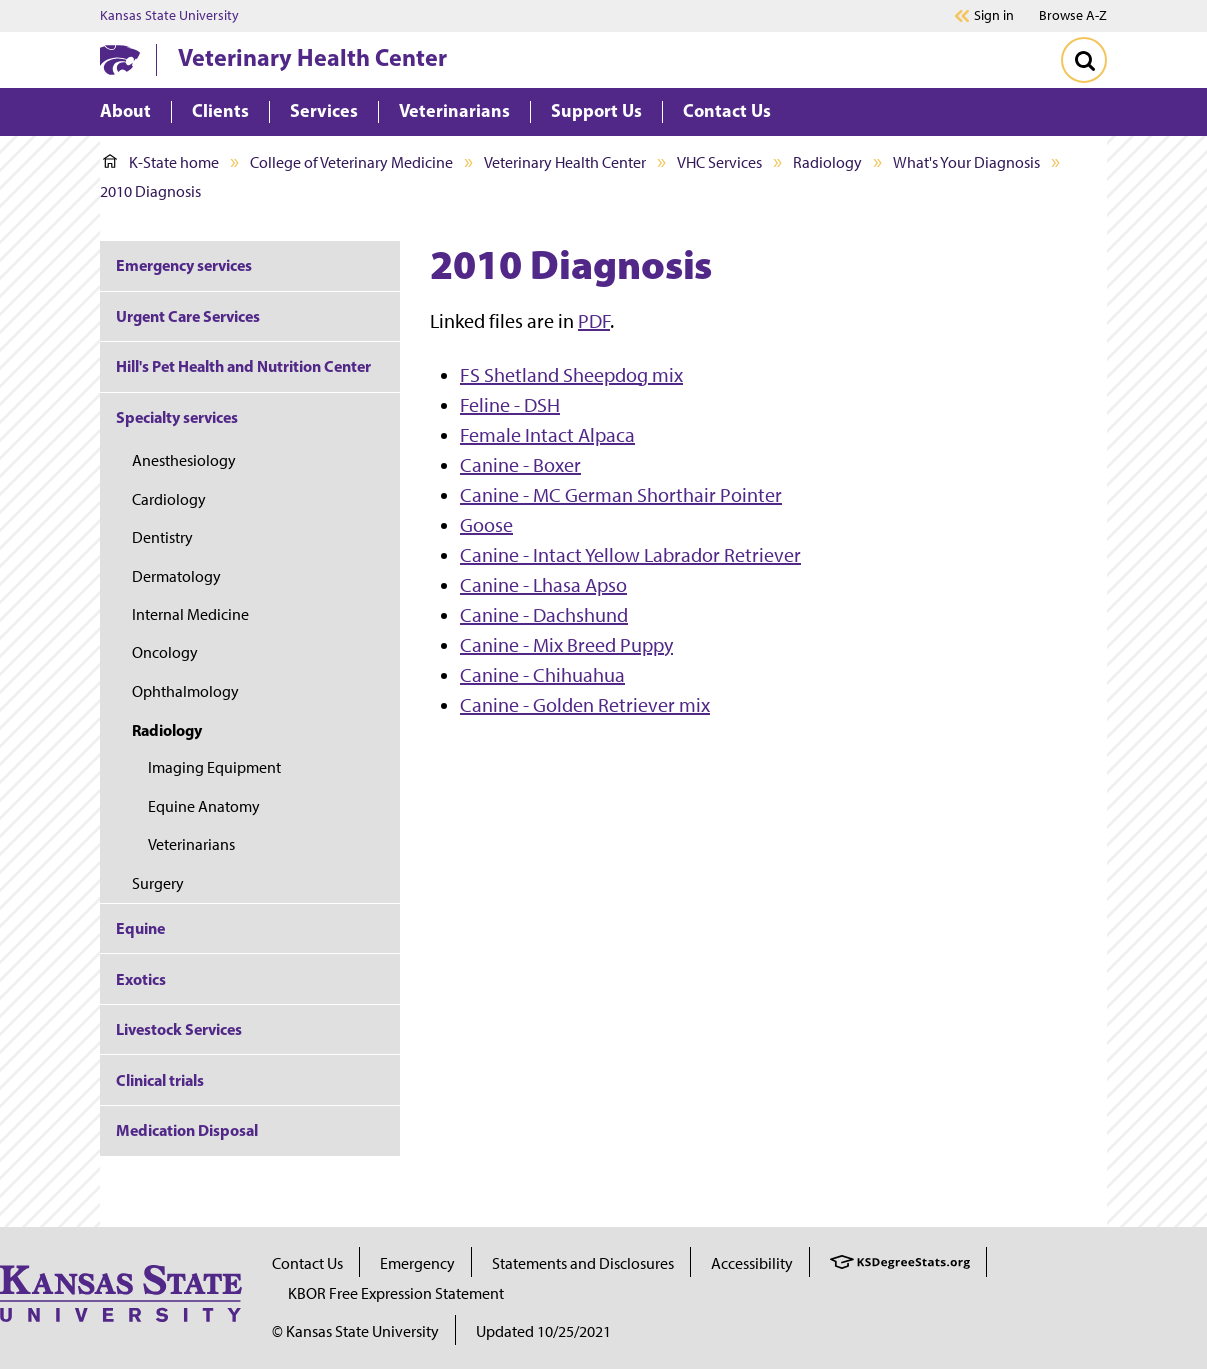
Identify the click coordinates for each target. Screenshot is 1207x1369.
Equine (140, 928)
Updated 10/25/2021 (543, 1331)
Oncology (165, 652)
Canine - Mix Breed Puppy (566, 645)
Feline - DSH (510, 405)
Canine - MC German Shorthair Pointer (621, 495)
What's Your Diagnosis (966, 162)
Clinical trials (160, 1080)
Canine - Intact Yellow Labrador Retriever (630, 555)
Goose (486, 525)
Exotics (141, 979)
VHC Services (719, 162)
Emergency (417, 1263)
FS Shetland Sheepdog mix (571, 375)
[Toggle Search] (1084, 60)
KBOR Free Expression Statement (396, 1293)
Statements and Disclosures (583, 1263)
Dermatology (176, 576)
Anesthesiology (184, 460)
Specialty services (177, 417)
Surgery (158, 883)
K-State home (161, 162)
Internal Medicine (190, 614)
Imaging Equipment (214, 767)
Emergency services (184, 265)
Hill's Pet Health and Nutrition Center (243, 366)
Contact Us (307, 1263)
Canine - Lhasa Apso (543, 585)
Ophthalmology (185, 691)
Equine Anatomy (204, 806)
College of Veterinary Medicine (351, 162)
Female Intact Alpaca (547, 435)
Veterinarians (191, 844)
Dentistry (162, 537)
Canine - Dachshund (544, 615)
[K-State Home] (120, 59)
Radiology (827, 162)
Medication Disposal (187, 1130)
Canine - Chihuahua (542, 675)
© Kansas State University (355, 1331)
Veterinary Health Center (312, 57)
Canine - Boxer (520, 465)
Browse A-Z (1073, 15)
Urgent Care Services (188, 316)
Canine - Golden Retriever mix (585, 705)
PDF (594, 321)
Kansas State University (169, 16)
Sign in (994, 16)
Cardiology (169, 499)
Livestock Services (179, 1029)
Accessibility (752, 1263)
